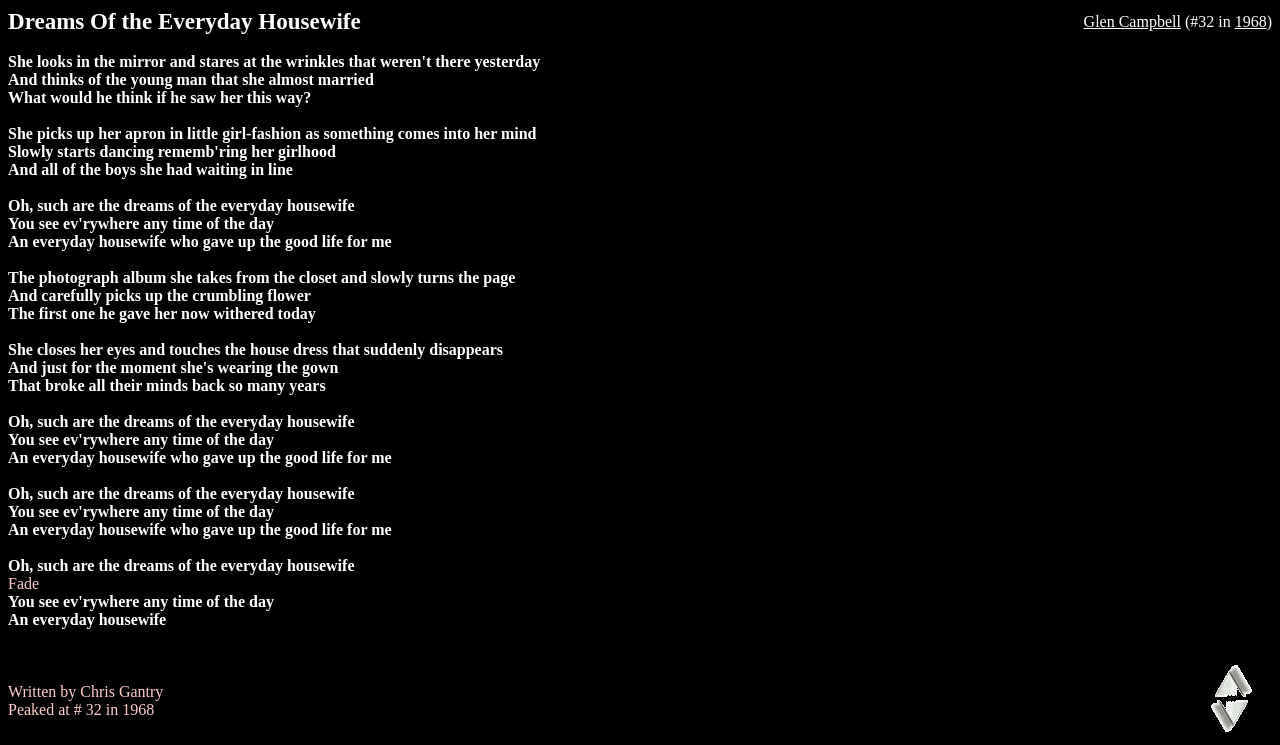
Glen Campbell (1132, 21)
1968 (1251, 21)
